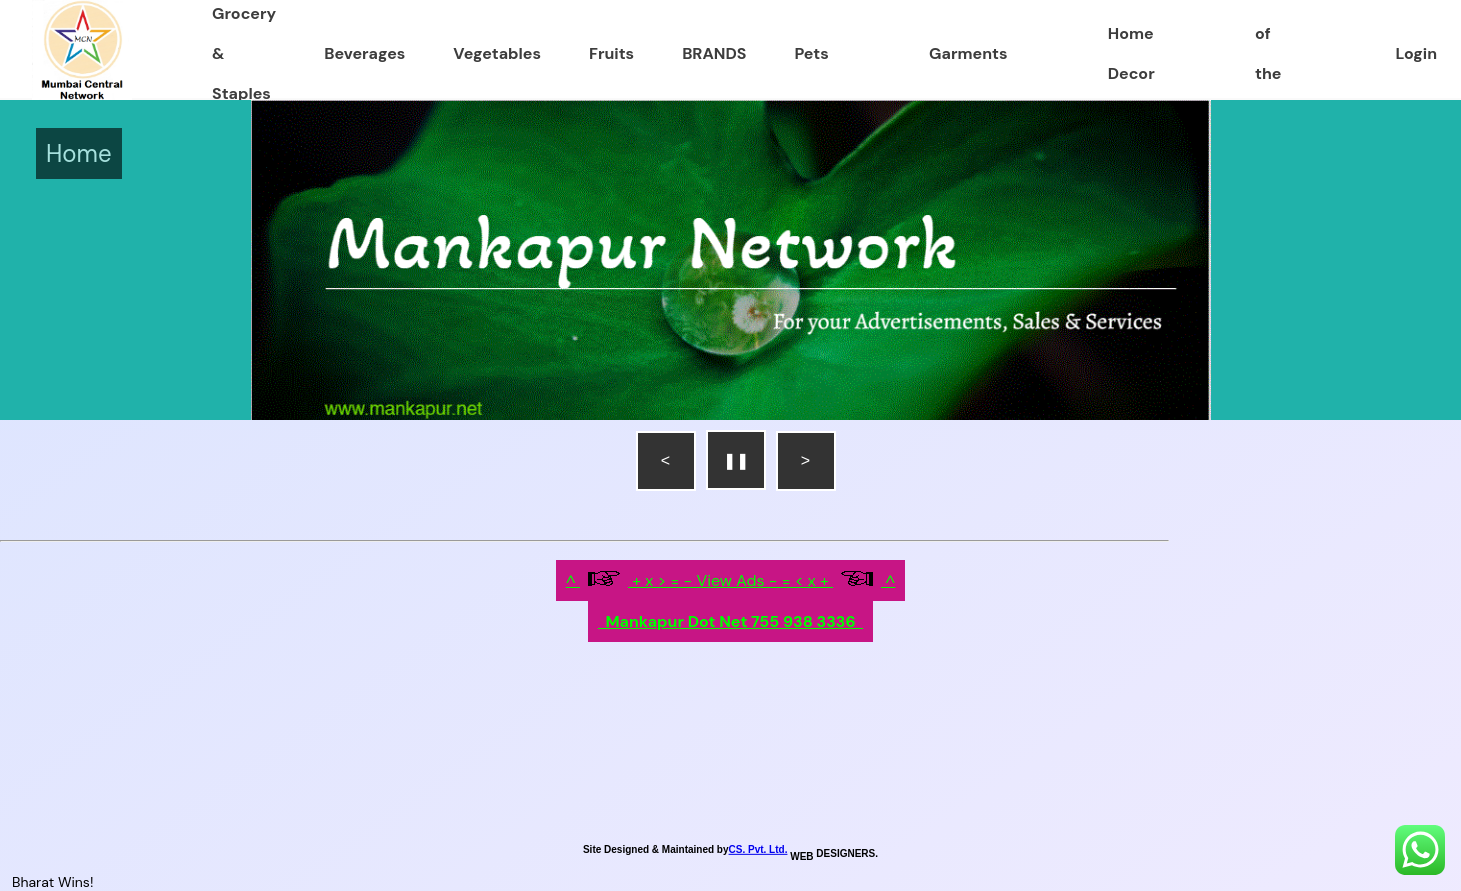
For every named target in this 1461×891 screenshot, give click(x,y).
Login (1417, 53)
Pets (811, 53)
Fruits (611, 53)
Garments (968, 53)
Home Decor (1131, 53)
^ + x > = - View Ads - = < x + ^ (731, 580)
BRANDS (714, 53)
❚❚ (736, 460)
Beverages (364, 53)
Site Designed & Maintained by (656, 849)
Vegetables (497, 53)
